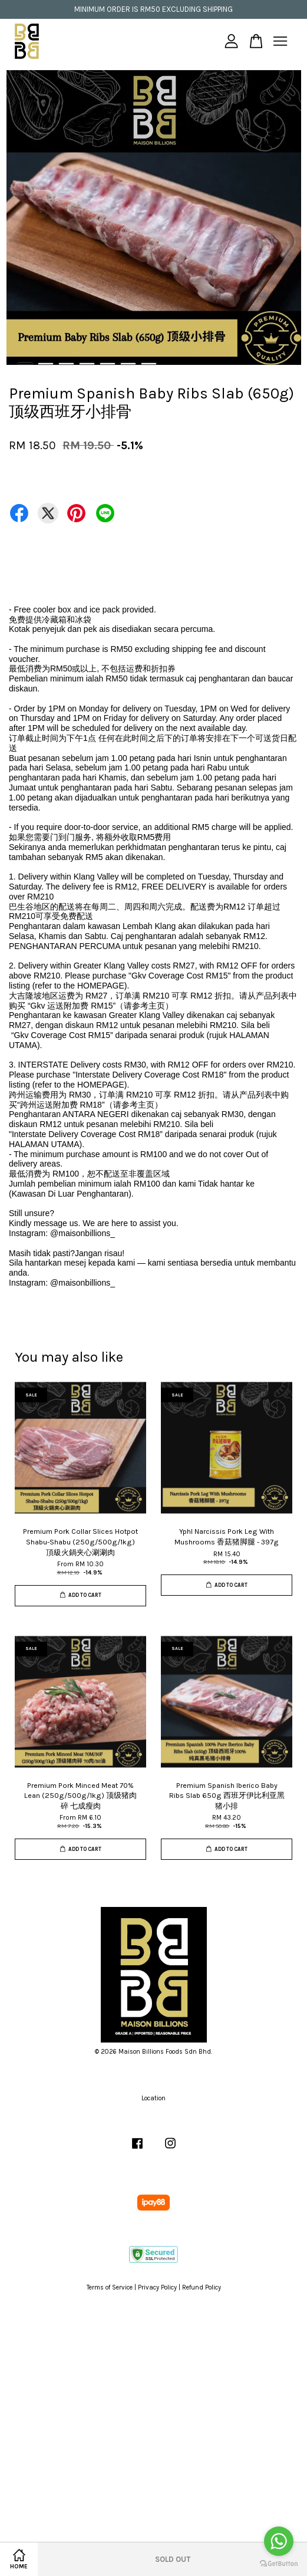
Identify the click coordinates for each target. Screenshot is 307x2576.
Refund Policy (201, 2287)
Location (153, 2098)
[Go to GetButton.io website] (279, 2564)
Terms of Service (110, 2287)
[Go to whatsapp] (278, 2541)
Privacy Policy (157, 2287)
